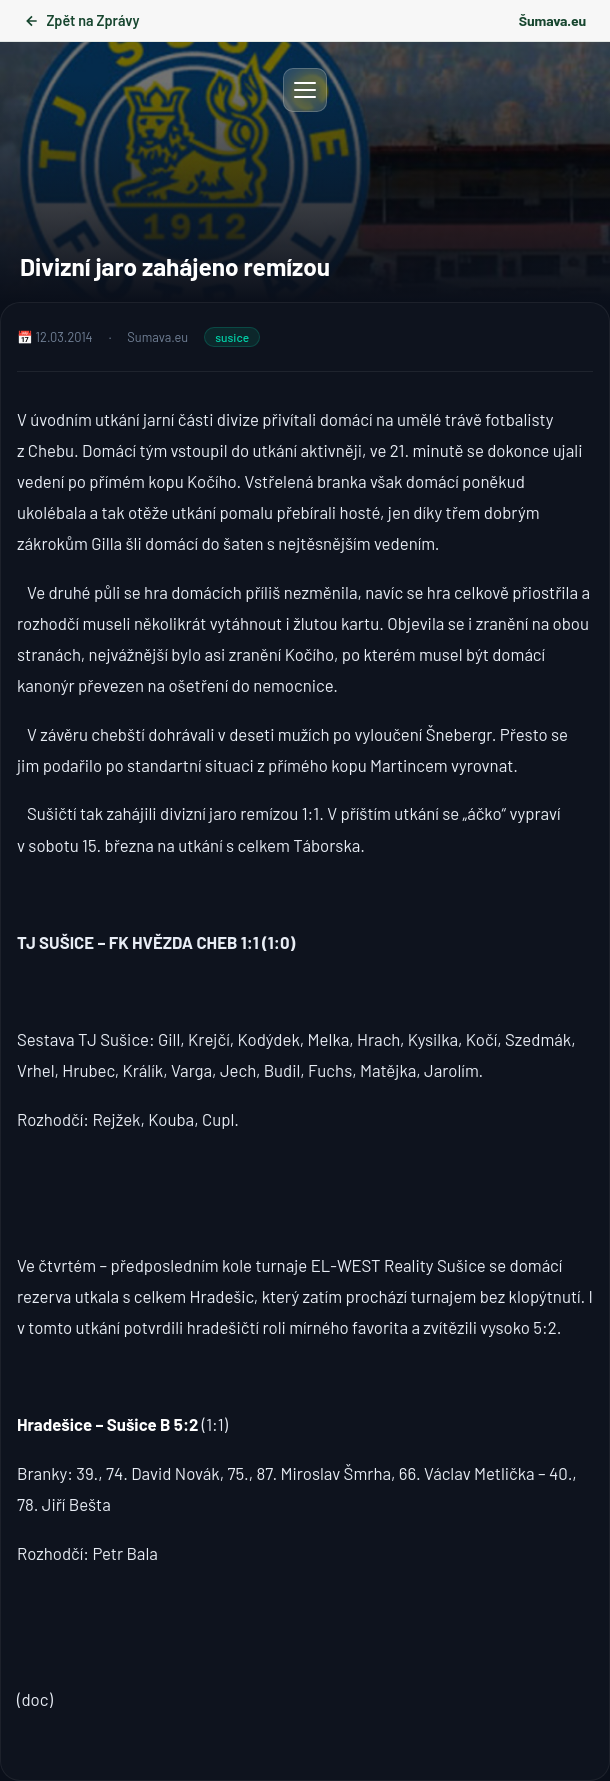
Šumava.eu (552, 20)
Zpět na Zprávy (81, 20)
